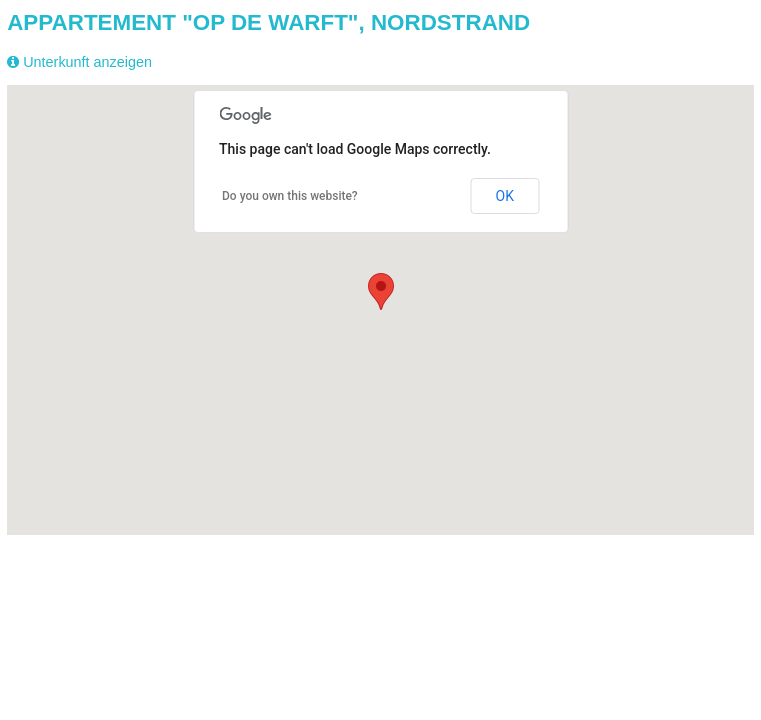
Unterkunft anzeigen (87, 62)
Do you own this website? (290, 196)
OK (505, 196)
